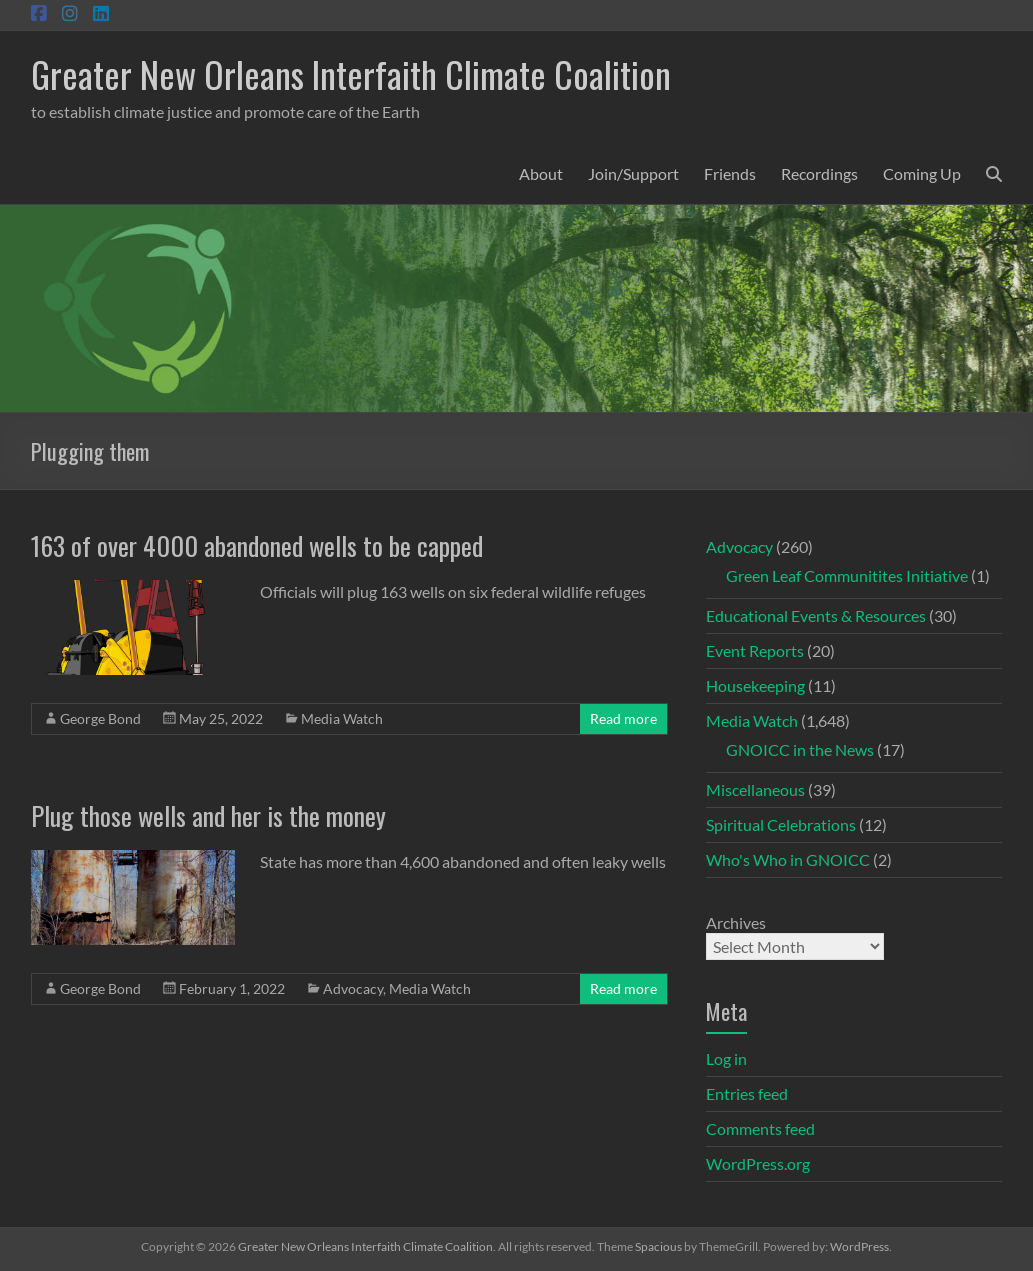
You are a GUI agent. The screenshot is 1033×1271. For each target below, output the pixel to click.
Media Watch (342, 718)
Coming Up (922, 173)
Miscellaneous (755, 789)
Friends (730, 173)
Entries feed (747, 1093)
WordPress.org (758, 1163)
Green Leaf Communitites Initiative (847, 575)
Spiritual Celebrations (781, 824)
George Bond (100, 718)
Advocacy (353, 988)
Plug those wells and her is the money (208, 815)
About (541, 173)
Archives (736, 922)
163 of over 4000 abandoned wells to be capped (257, 545)
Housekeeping (755, 685)
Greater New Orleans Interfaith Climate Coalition (351, 73)
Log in (726, 1058)
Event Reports (755, 650)
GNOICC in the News (800, 749)
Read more (623, 718)
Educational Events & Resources (816, 615)
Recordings (819, 173)
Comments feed (760, 1128)
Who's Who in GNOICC (788, 859)
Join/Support (633, 173)
